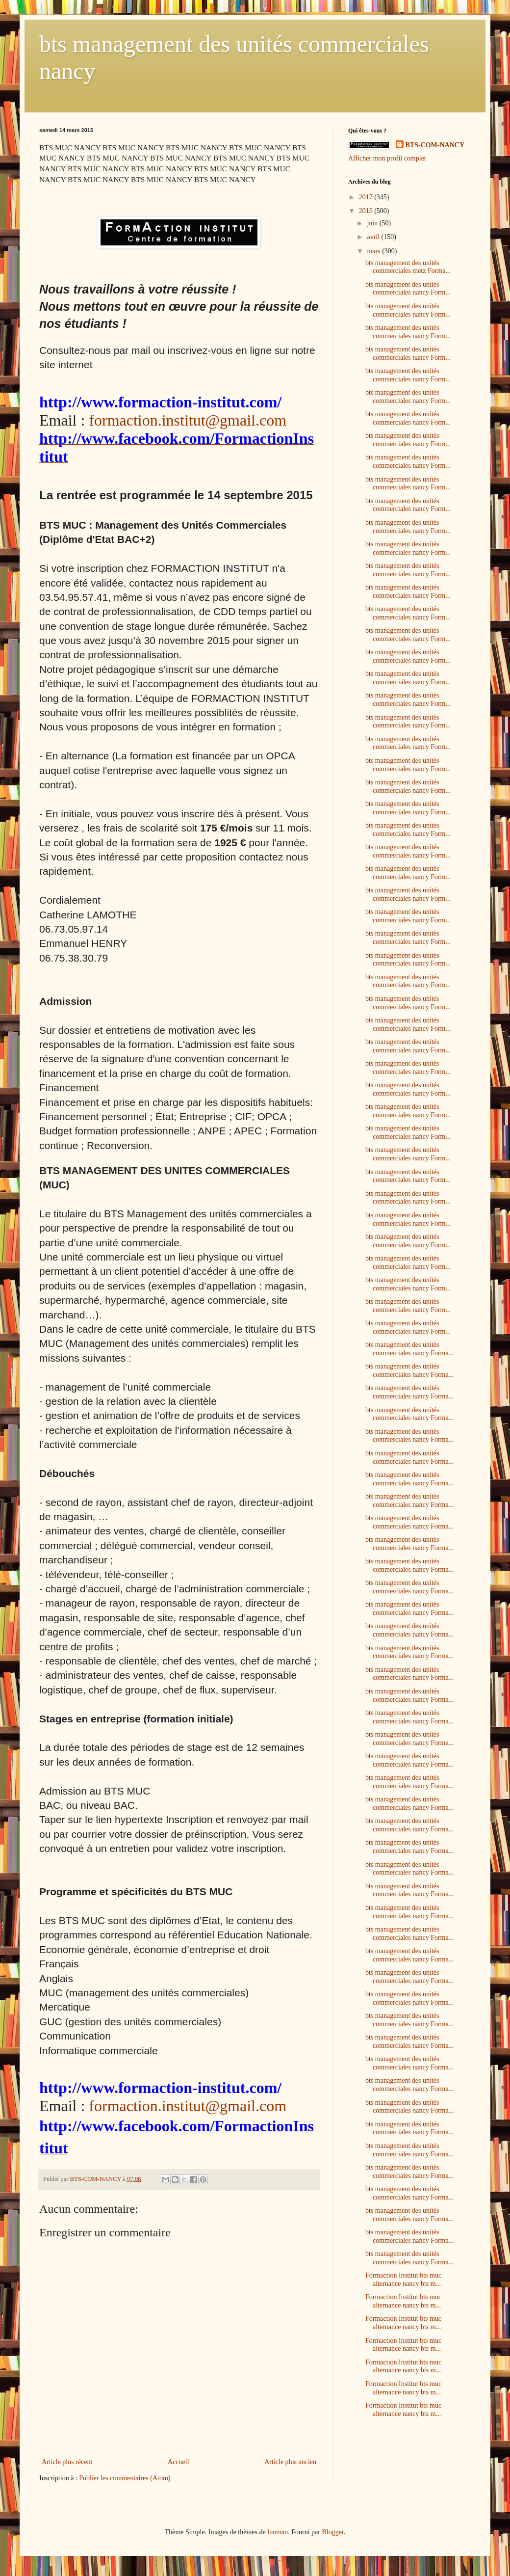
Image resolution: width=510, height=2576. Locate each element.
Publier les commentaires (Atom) (124, 2478)
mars (374, 251)
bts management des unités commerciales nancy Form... (408, 288)
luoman (277, 2532)
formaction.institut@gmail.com (187, 420)
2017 (367, 197)
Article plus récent (67, 2462)
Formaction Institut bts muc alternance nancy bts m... (403, 2279)
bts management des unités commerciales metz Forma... (408, 267)
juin (373, 223)
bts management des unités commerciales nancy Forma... (409, 1349)
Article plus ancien (290, 2462)
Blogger (332, 2532)
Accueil (178, 2462)
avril (374, 237)
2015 (367, 211)
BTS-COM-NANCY (435, 145)
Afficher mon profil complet (387, 158)
